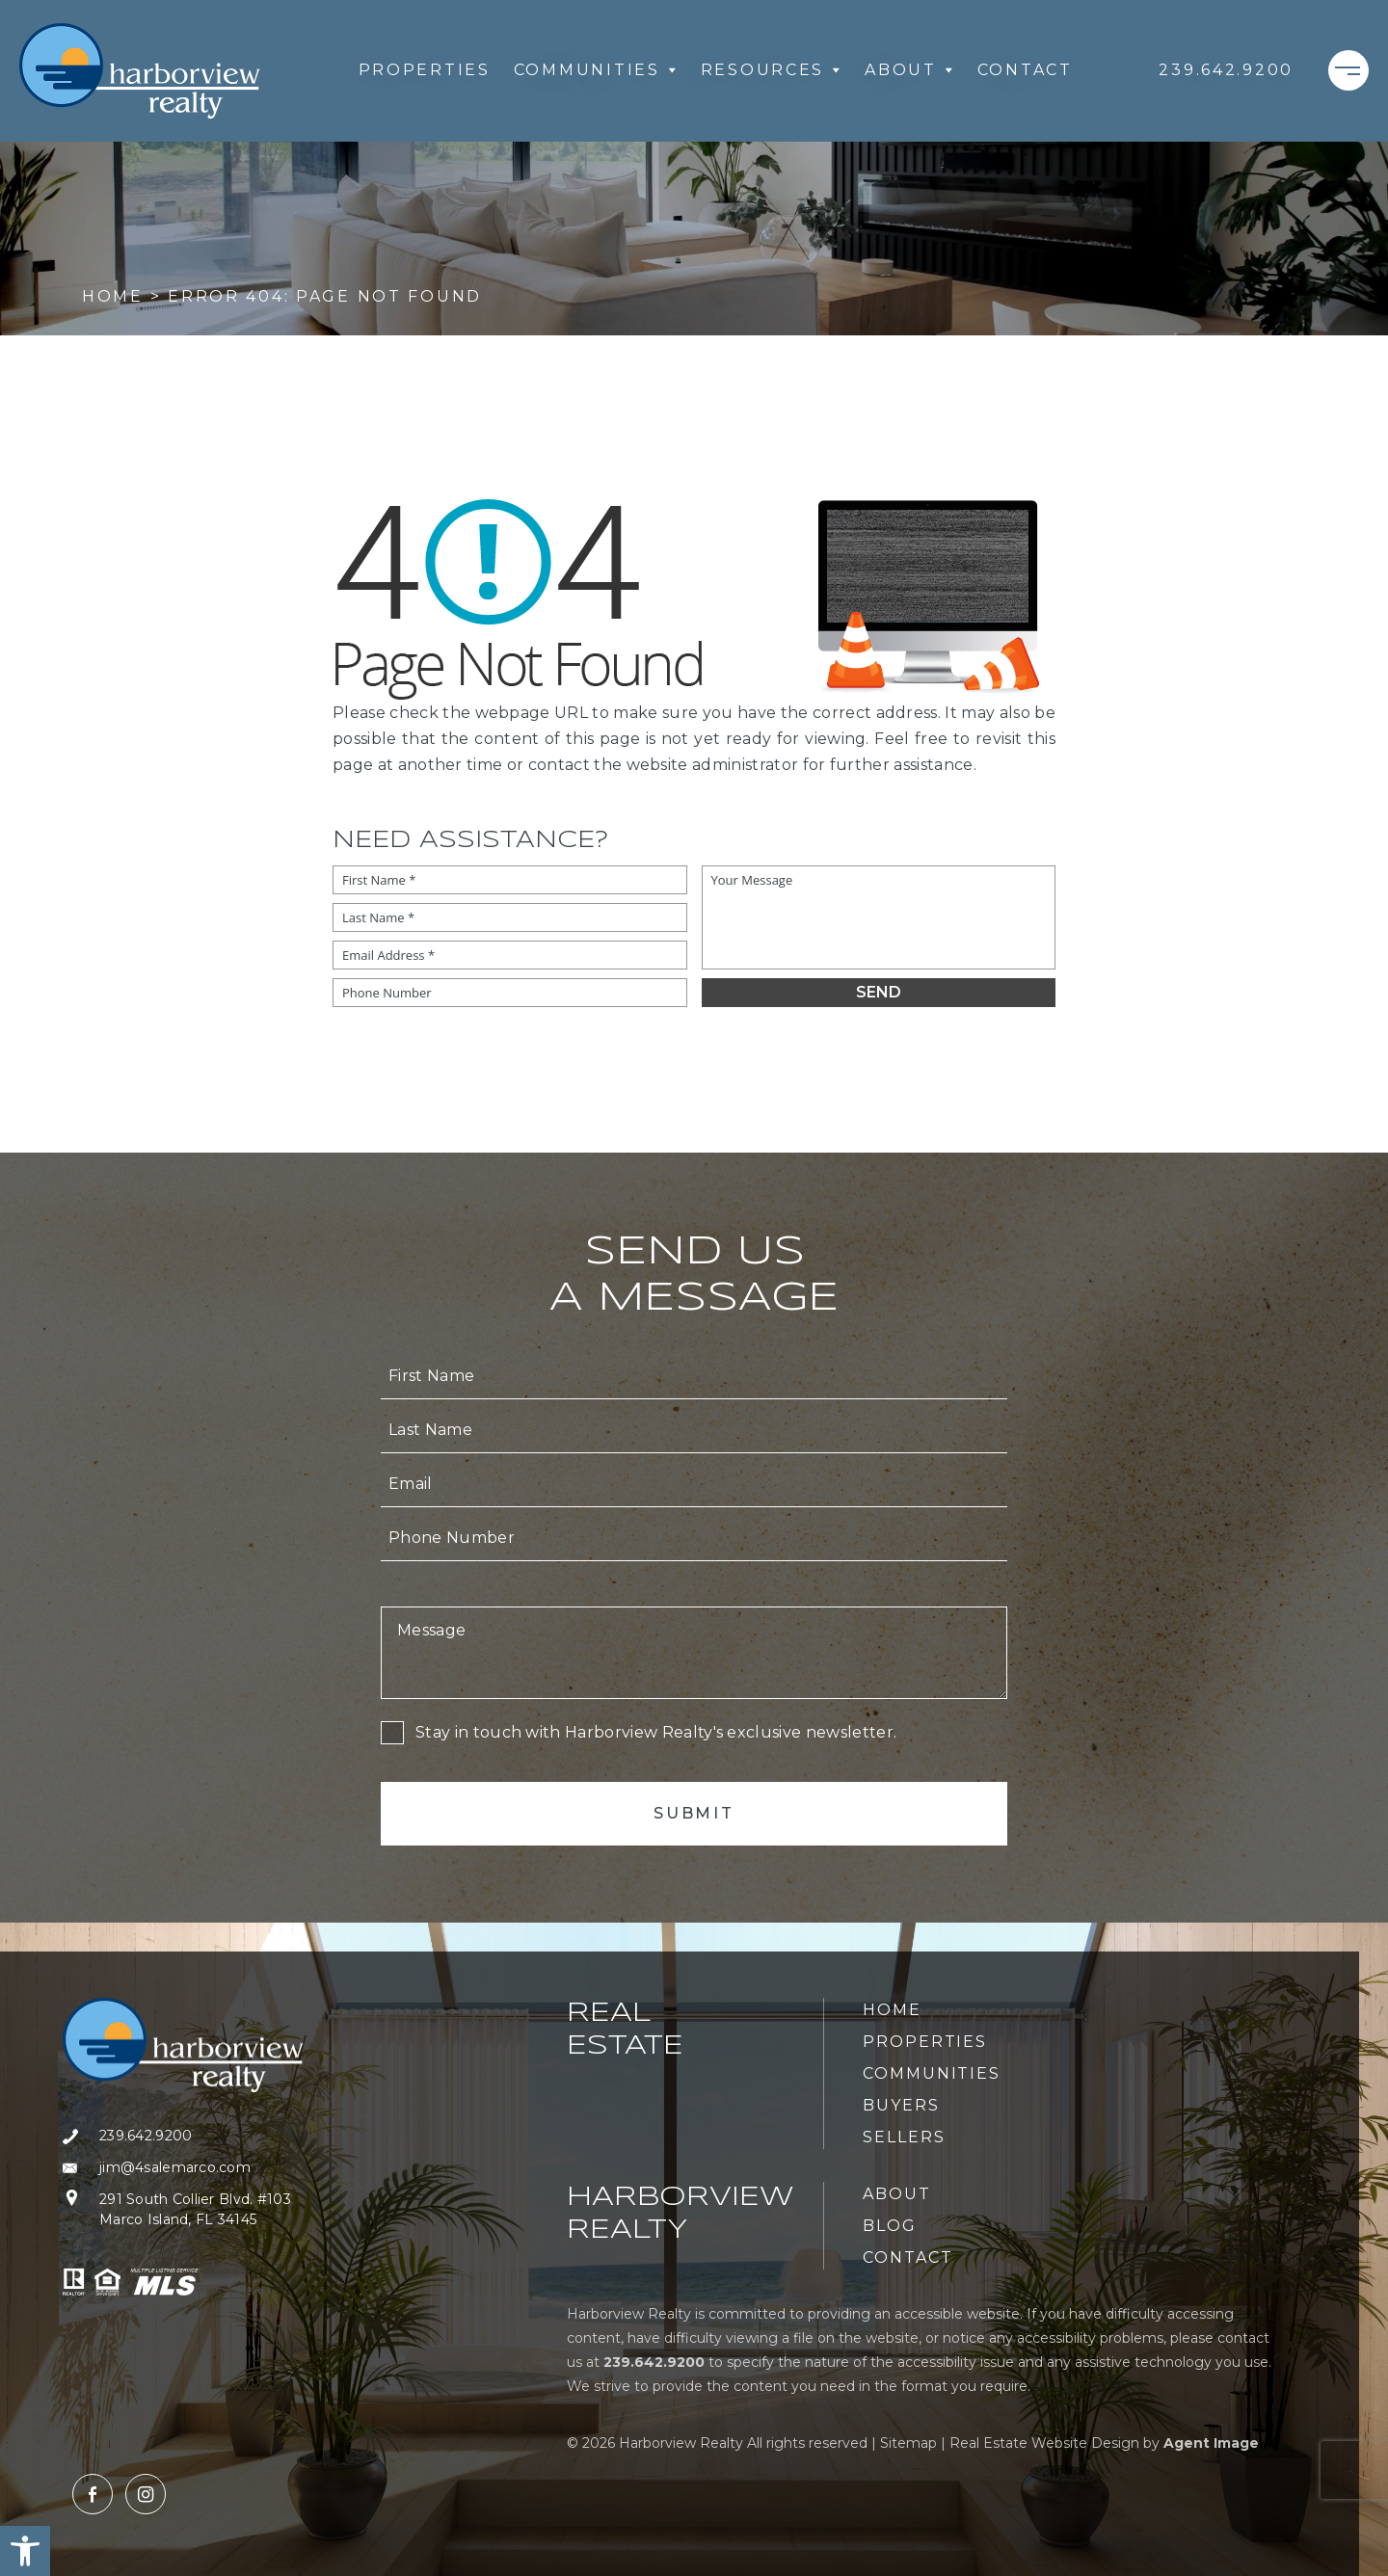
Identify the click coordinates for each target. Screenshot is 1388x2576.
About (909, 70)
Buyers (901, 2105)
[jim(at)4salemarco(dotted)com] (183, 2168)
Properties (425, 70)
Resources (771, 70)
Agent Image (1211, 2443)
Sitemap (908, 2443)
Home (892, 2010)
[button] (25, 2551)
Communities (596, 70)
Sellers (904, 2137)
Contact (1025, 70)
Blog (890, 2226)
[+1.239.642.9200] (1226, 70)
